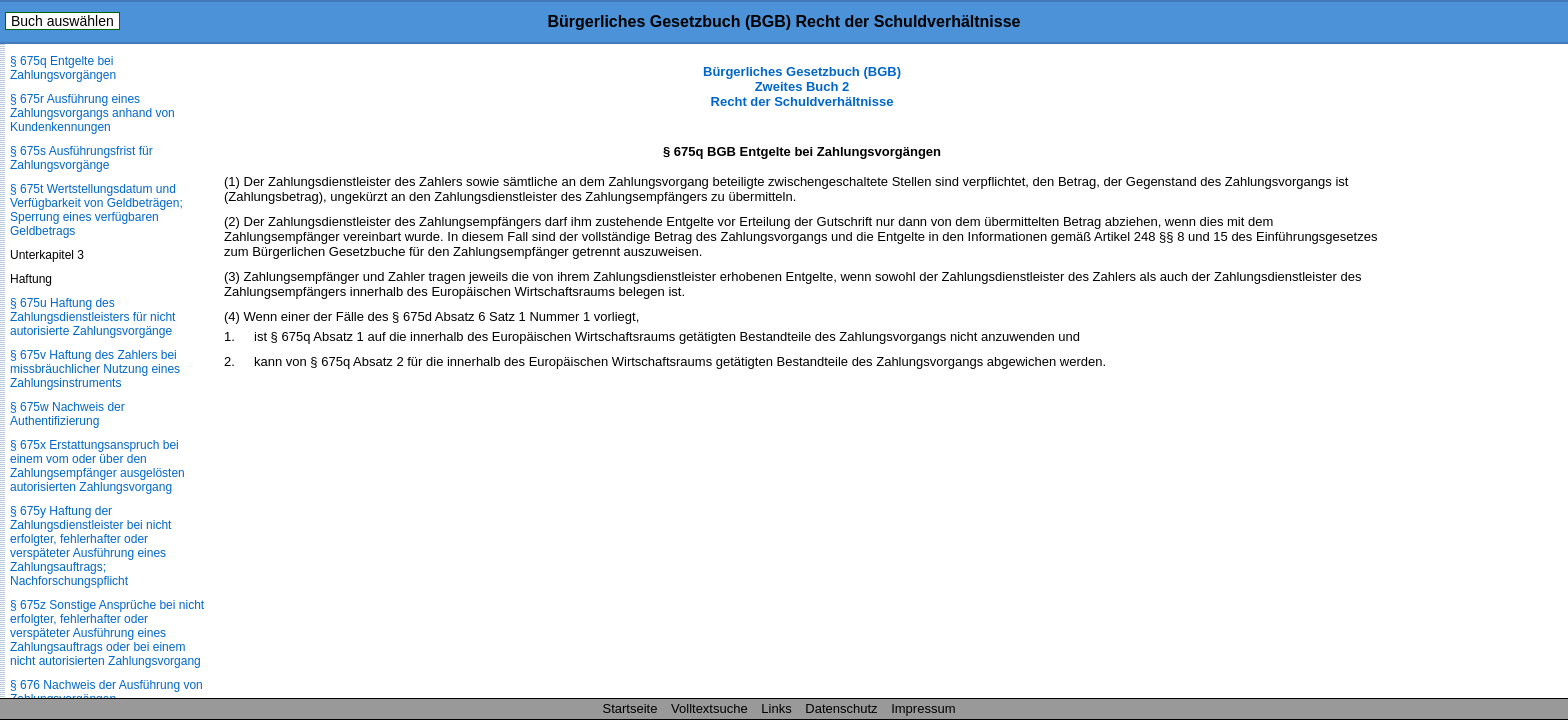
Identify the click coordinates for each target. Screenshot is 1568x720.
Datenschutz (841, 708)
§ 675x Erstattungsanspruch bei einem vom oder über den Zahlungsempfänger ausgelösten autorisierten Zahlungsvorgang (97, 466)
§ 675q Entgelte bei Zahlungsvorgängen (63, 68)
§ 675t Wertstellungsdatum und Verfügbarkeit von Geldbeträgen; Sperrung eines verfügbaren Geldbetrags (96, 210)
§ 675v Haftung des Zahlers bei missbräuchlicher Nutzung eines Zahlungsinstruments (95, 369)
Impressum (923, 708)
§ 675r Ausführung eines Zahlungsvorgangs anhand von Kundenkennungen (92, 113)
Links (776, 708)
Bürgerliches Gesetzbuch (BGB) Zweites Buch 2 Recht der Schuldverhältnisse (802, 86)
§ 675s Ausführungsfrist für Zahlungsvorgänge (81, 158)
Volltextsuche (709, 708)
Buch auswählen (62, 21)
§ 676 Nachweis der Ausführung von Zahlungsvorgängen (106, 692)
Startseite (630, 708)
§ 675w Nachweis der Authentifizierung (67, 414)
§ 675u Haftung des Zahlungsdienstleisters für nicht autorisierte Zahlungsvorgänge (92, 317)
